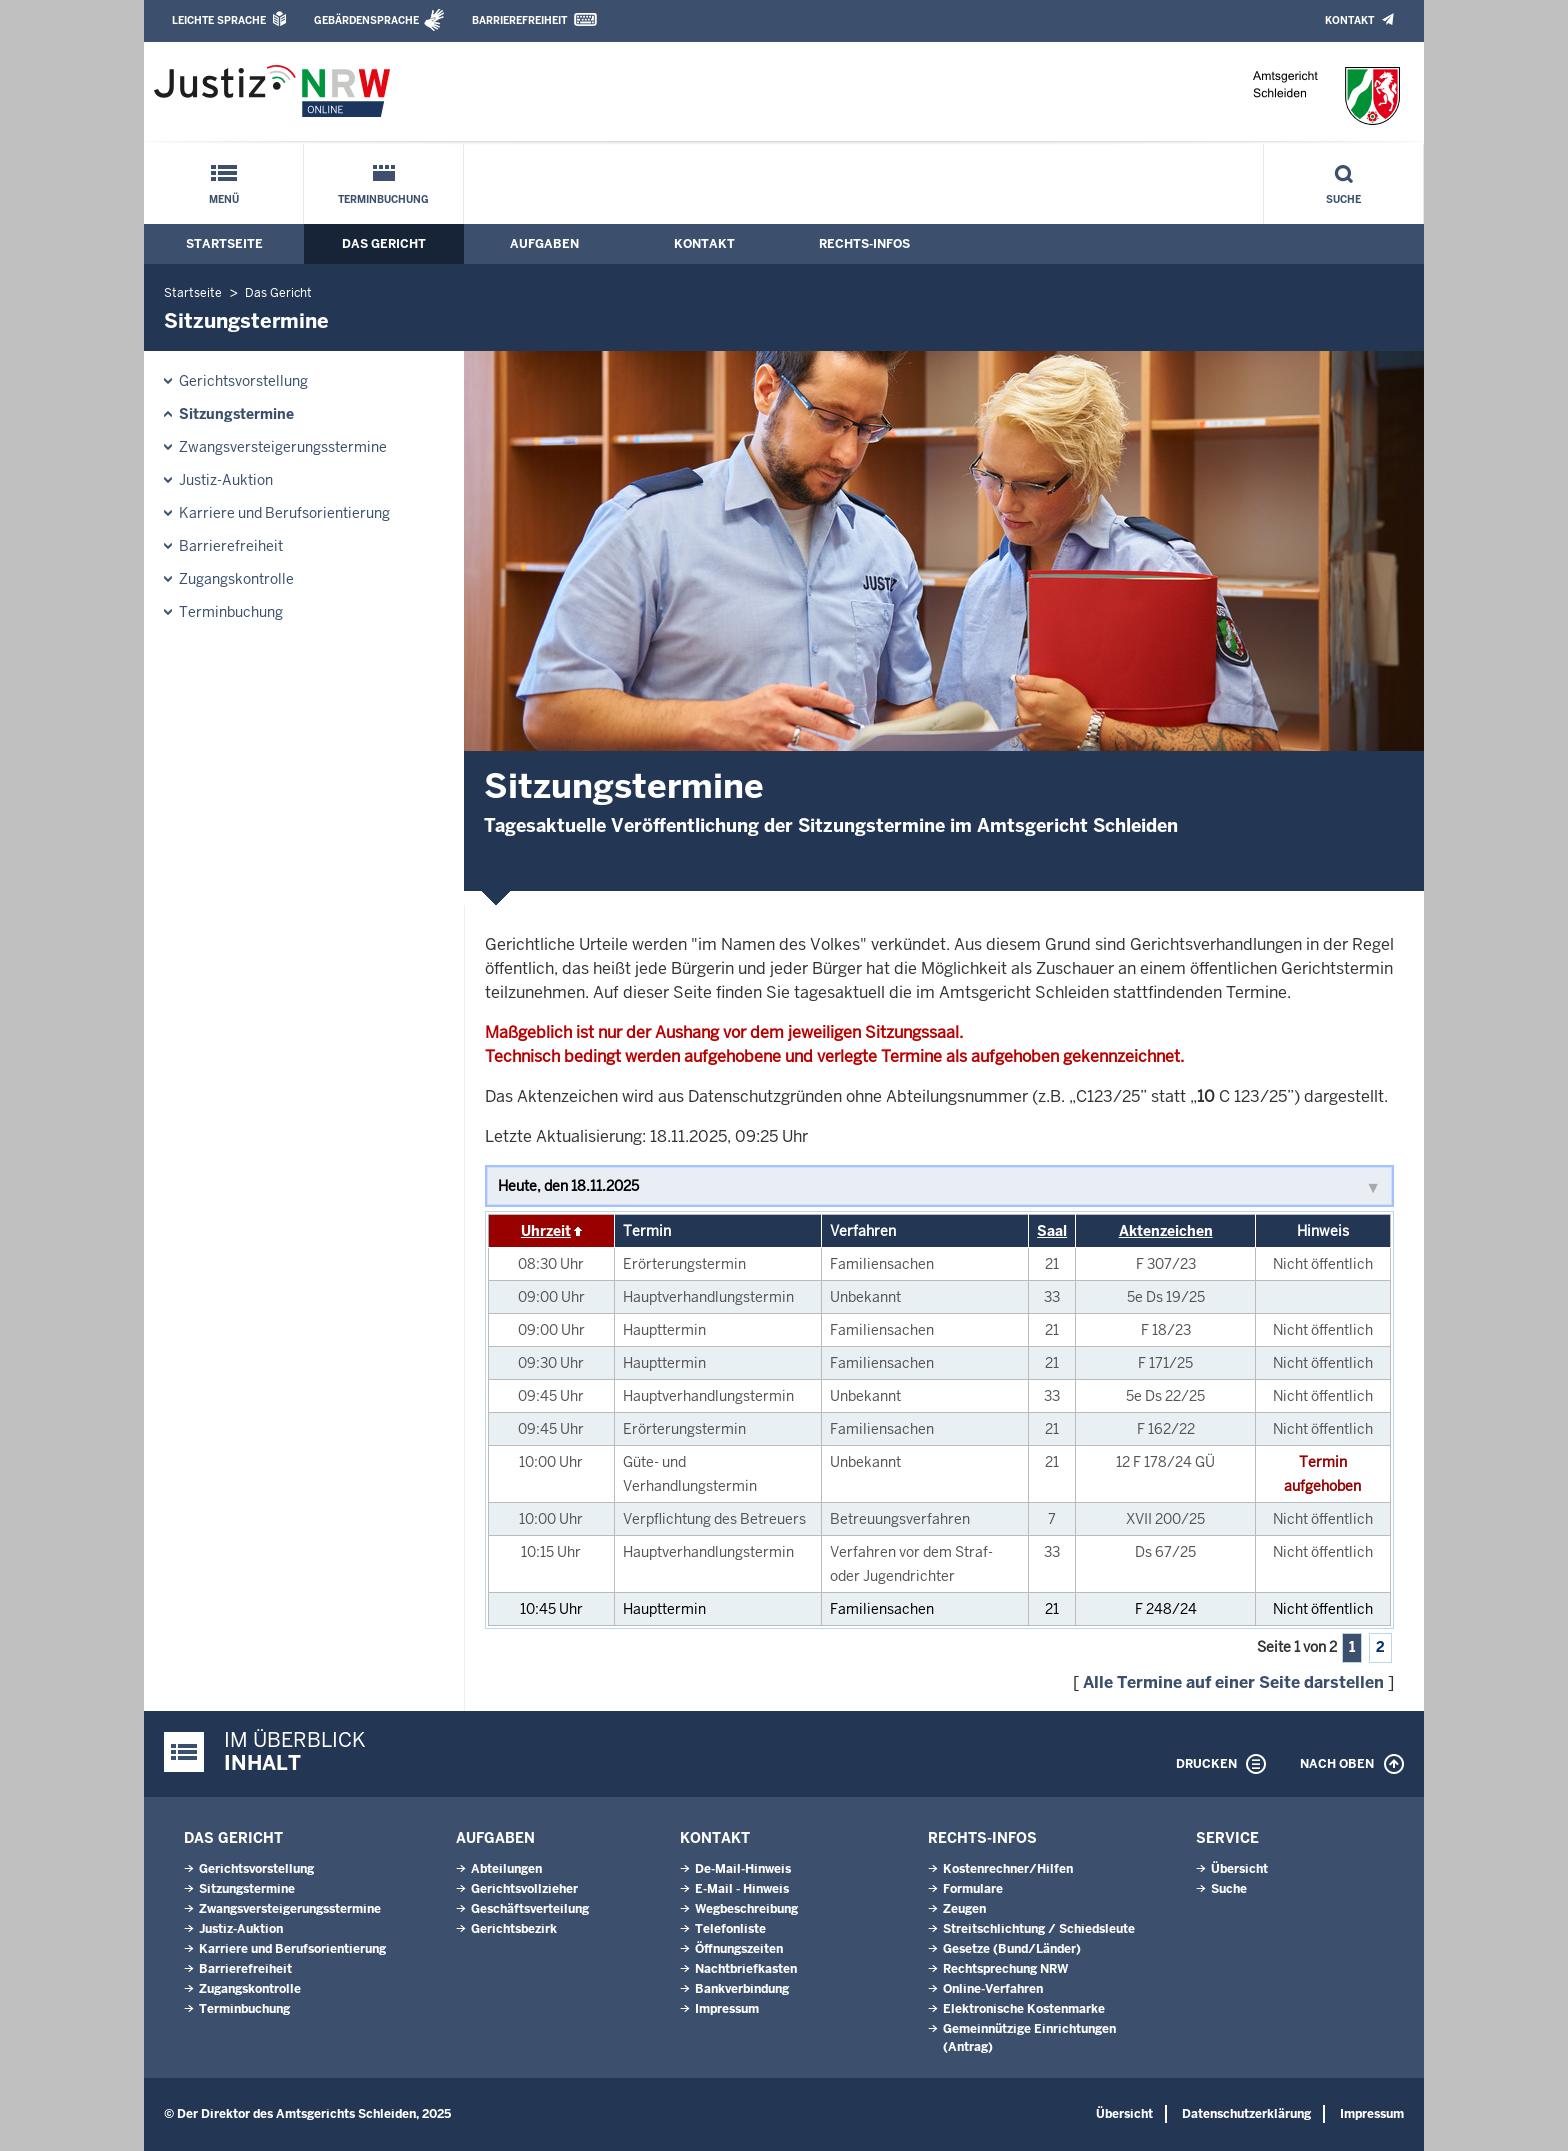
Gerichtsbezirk (514, 1929)
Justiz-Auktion (226, 480)
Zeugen (964, 1909)
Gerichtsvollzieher (524, 1889)
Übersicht (1239, 1869)
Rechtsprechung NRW (1005, 1969)
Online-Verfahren (993, 1989)
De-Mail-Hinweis (743, 1869)
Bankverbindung (742, 1989)
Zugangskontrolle (236, 579)
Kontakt (1349, 20)
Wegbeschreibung (746, 1909)
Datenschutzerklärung (1246, 2114)
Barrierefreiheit (519, 20)
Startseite (224, 244)
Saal (1052, 1231)
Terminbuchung (383, 199)
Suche (1343, 199)
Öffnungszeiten (739, 1949)
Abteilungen (506, 1869)
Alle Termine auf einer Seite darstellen (1233, 1682)
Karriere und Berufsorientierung (284, 513)
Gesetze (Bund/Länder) (1012, 1949)
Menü (224, 199)
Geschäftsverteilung (530, 1909)
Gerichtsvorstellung (243, 381)
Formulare (973, 1889)
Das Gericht (384, 244)
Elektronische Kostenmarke (1024, 2009)
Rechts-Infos (864, 244)
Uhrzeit (546, 1231)
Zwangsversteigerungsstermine (283, 447)
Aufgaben (544, 244)
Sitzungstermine (236, 414)
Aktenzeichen (1166, 1231)
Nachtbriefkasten (746, 1969)
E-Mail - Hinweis (742, 1889)
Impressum (727, 2009)
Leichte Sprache (219, 20)
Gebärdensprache (366, 20)
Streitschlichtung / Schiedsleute (1039, 1929)
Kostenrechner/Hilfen (1008, 1869)
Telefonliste (730, 1929)
